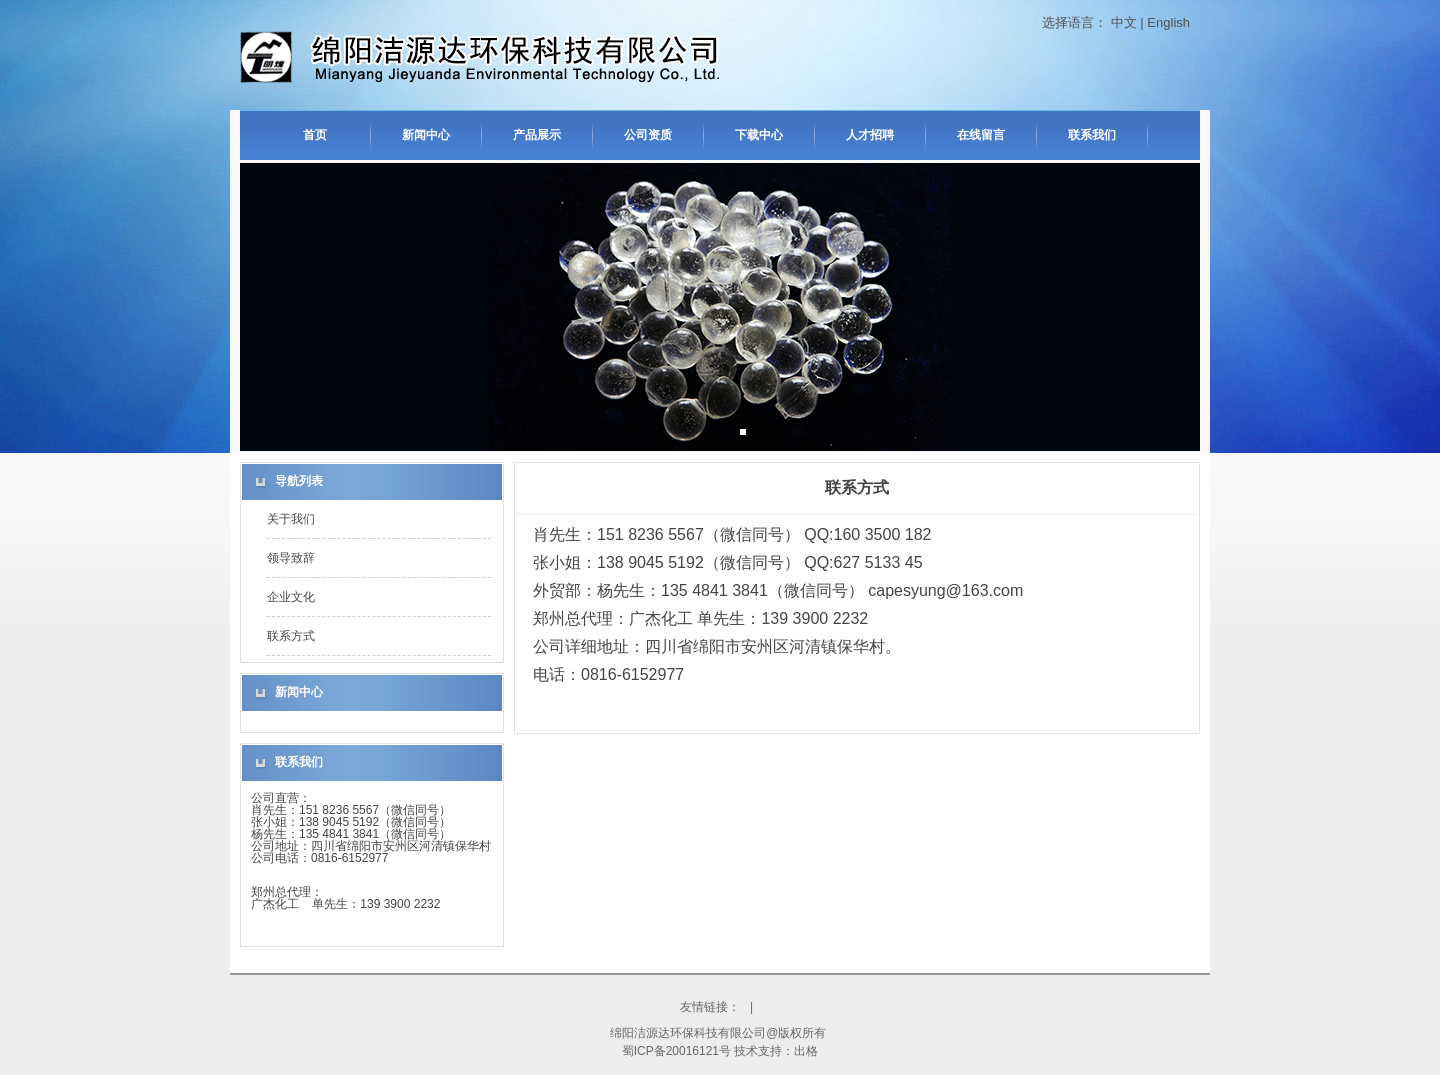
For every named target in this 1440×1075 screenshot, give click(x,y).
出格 (806, 1051)
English (1168, 22)
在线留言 (981, 135)
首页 (315, 135)
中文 (1124, 22)
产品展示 (537, 135)
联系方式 (291, 636)
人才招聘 (870, 135)
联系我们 (1092, 135)
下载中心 (759, 135)
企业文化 (291, 597)
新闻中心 (426, 135)
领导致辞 (291, 558)
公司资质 (648, 135)
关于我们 (291, 519)
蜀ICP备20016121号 (676, 1051)
